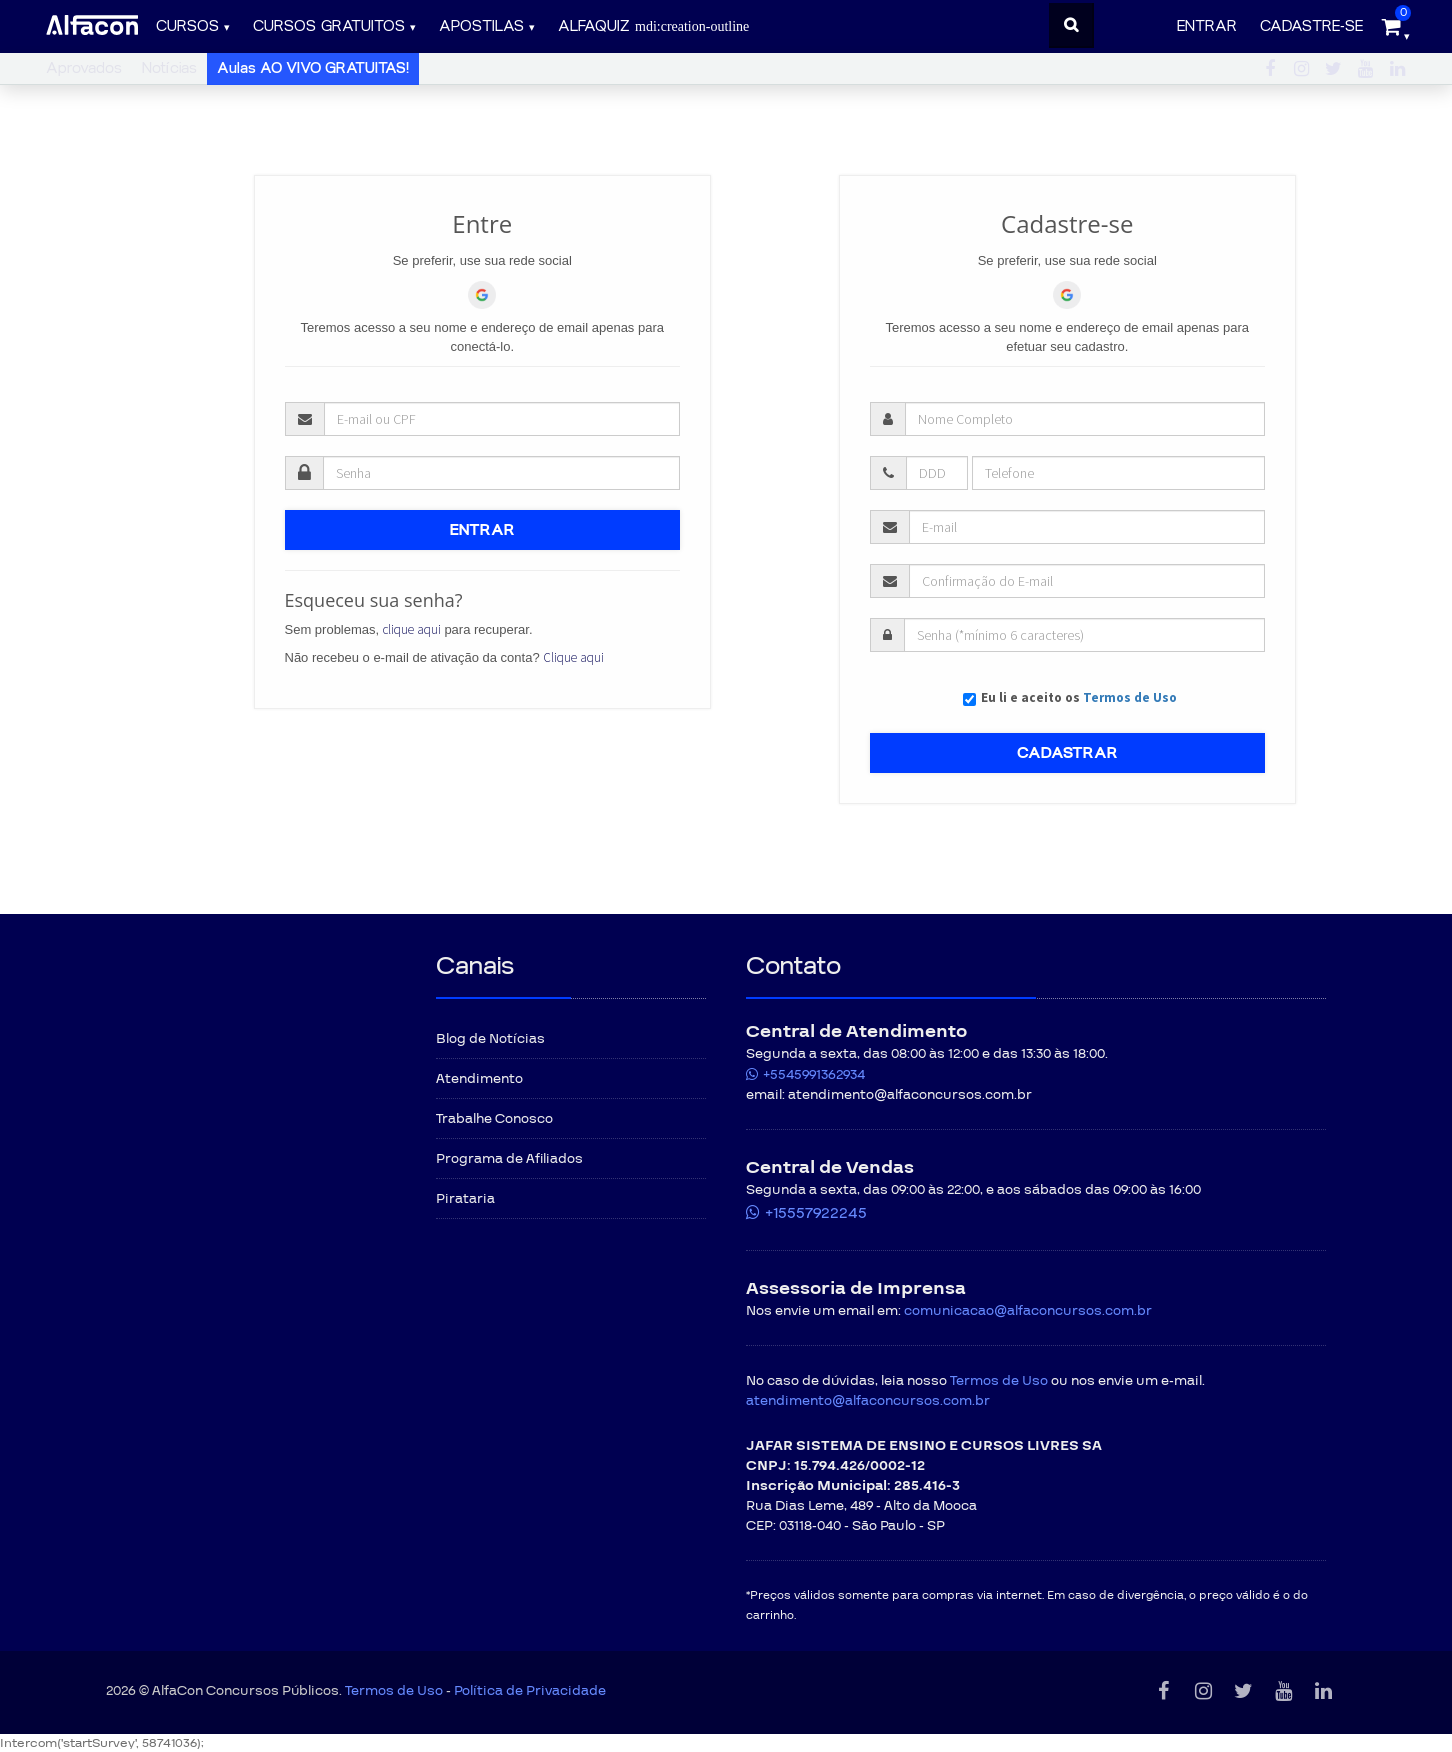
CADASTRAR (1067, 753)
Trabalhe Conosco (494, 1119)
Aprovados (84, 68)
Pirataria (465, 1199)
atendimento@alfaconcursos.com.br (868, 1401)
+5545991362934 (814, 1075)
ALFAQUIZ (653, 26)
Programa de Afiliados (509, 1159)
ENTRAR (482, 530)
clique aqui (412, 629)
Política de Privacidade (530, 1691)
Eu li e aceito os (1079, 697)
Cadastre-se (1311, 26)
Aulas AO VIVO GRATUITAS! (313, 68)
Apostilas (481, 26)
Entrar (1207, 26)
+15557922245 (816, 1213)
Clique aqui (573, 657)
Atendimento (479, 1079)
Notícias (169, 68)
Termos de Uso (1130, 697)
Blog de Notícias (490, 1039)
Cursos (187, 26)
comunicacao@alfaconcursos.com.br (1028, 1311)
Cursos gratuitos (329, 26)
